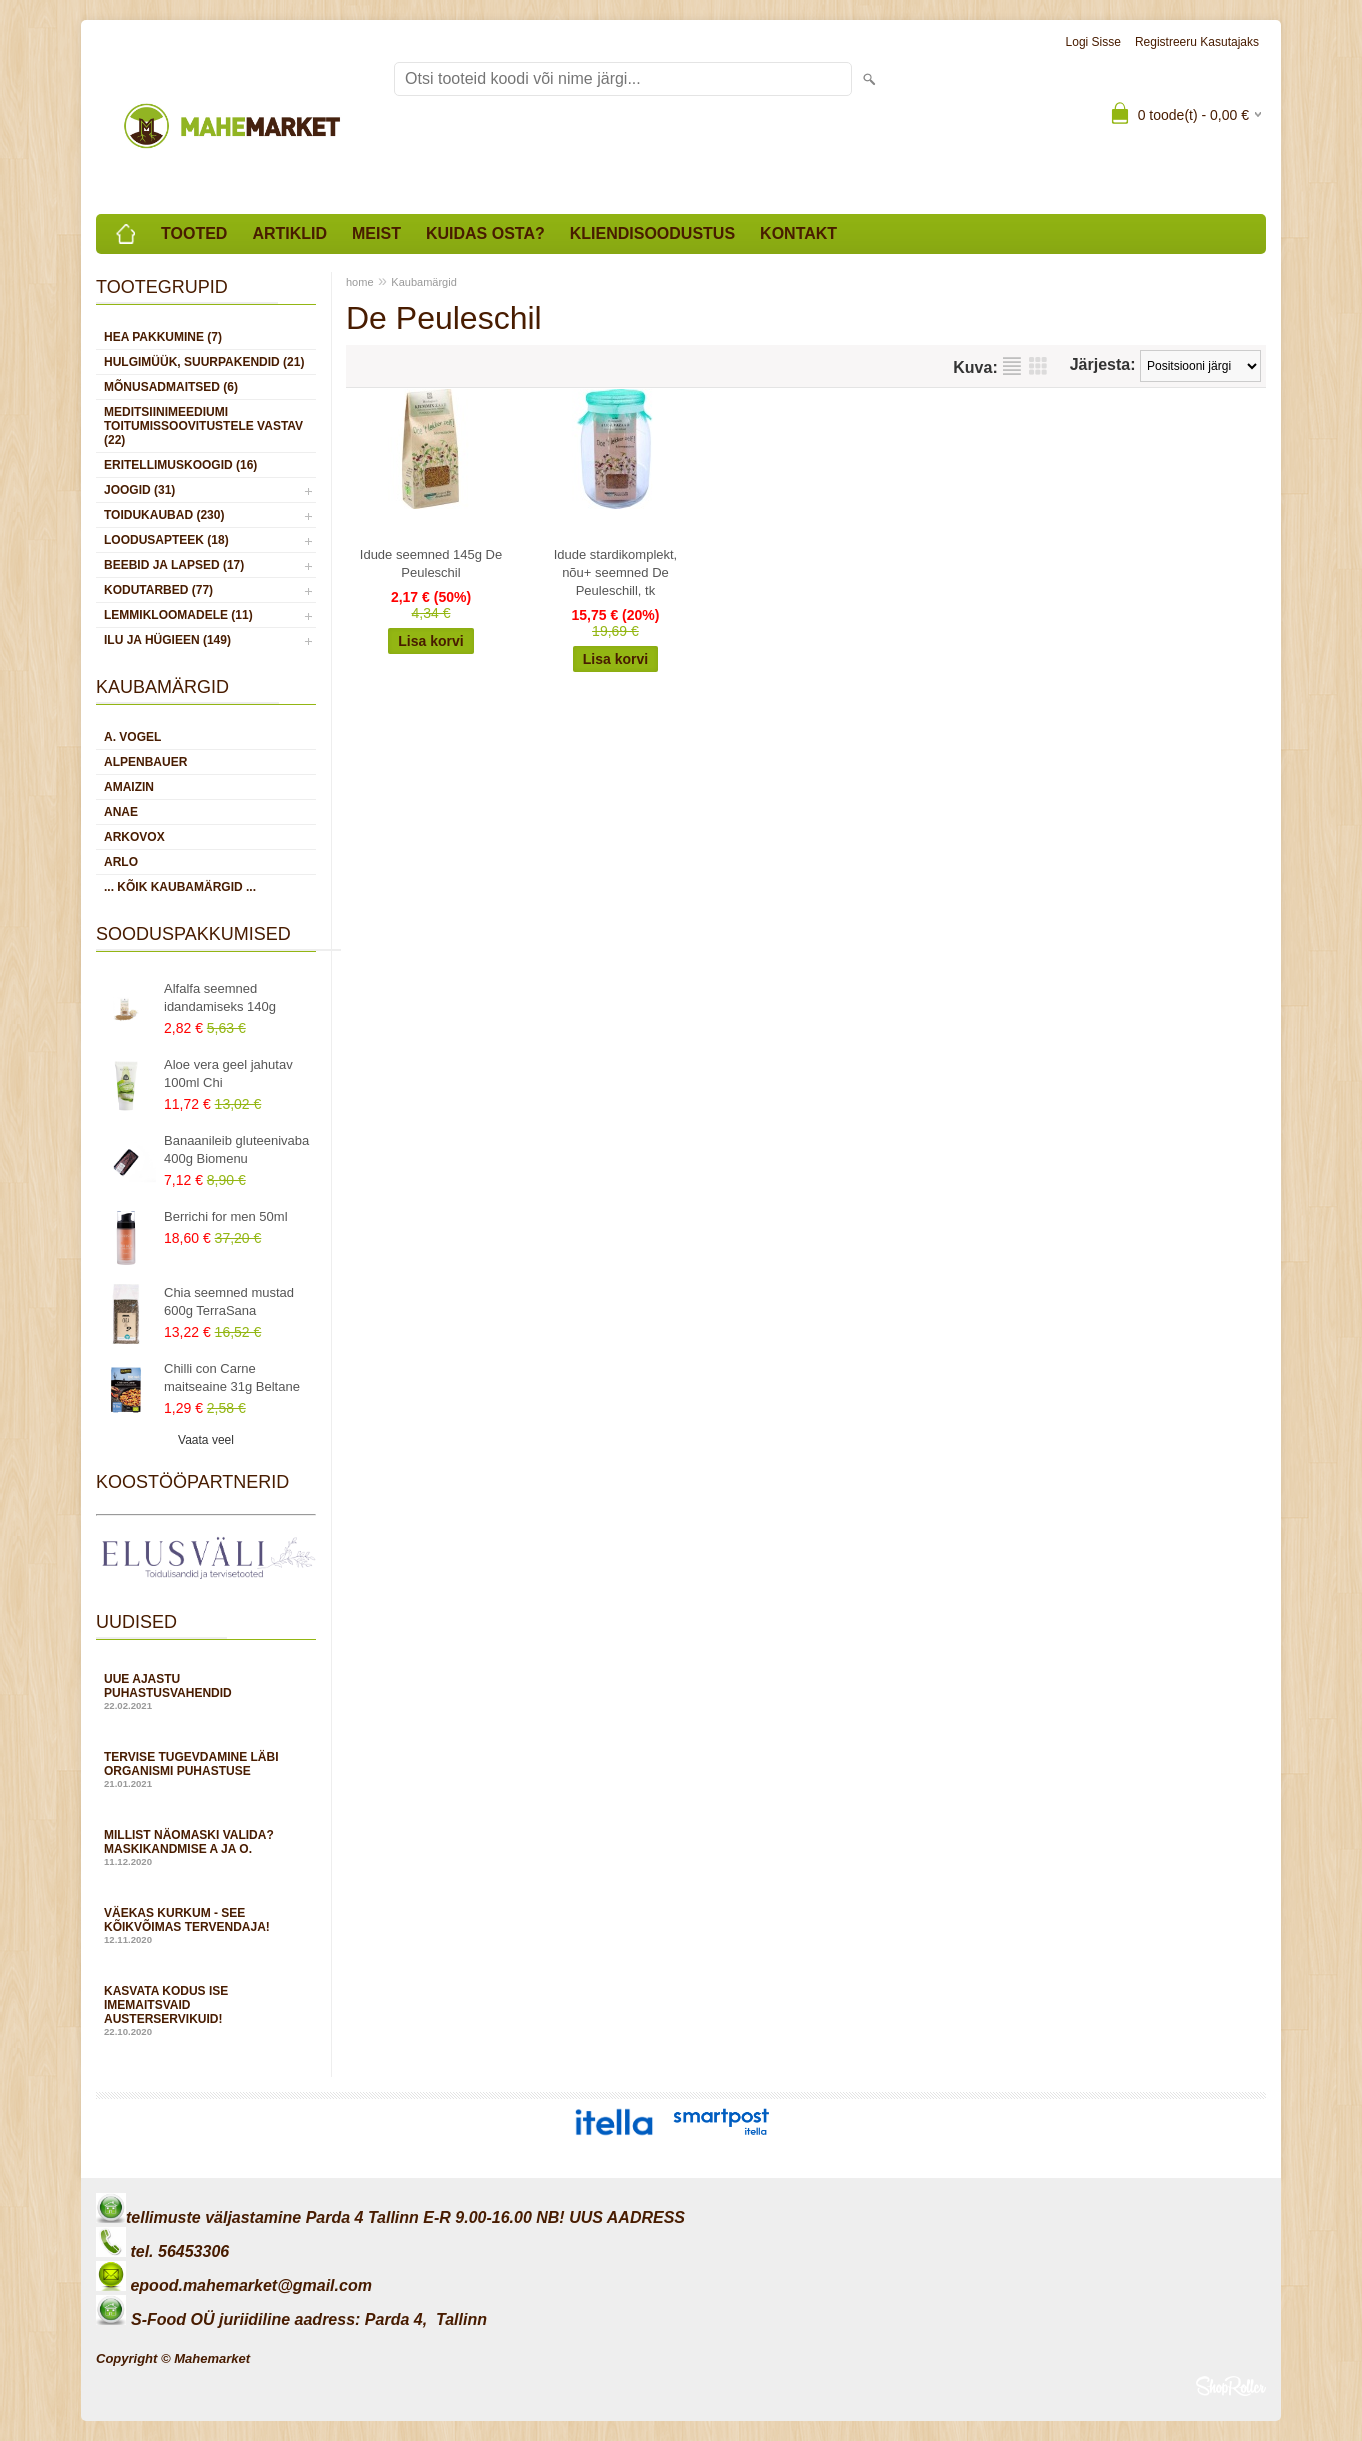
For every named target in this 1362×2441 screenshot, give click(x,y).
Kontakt (798, 233)
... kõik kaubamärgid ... (180, 887)
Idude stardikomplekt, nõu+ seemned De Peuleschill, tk (616, 572)
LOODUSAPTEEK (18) (166, 540)
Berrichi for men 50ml (226, 1216)
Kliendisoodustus (652, 233)
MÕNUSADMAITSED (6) (171, 387)
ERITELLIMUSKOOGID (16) (180, 465)
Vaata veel (206, 1440)
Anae (121, 812)
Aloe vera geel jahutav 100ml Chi (228, 1073)
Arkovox (134, 837)
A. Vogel (132, 737)
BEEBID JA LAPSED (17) (174, 565)
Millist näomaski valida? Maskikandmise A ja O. (206, 1847)
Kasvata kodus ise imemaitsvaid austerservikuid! (206, 2010)
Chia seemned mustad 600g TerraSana (229, 1301)
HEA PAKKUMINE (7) (163, 337)
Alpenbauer (145, 762)
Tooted (194, 233)
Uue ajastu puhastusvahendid (206, 1691)
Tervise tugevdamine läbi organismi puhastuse (206, 1769)
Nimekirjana (1012, 366)
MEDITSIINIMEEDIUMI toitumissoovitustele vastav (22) (203, 426)
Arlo (121, 862)
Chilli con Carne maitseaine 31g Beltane (232, 1377)
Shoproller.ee (1231, 2386)
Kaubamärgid (423, 282)
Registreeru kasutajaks (1197, 42)
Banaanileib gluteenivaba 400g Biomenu (236, 1149)
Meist (376, 233)
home (360, 282)
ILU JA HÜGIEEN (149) (167, 640)
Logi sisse (1093, 42)
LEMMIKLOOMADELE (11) (178, 615)
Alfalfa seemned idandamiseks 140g (220, 997)
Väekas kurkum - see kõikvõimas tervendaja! (206, 1925)
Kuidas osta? (485, 233)
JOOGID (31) (139, 490)
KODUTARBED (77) (158, 590)
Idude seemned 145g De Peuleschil (431, 563)
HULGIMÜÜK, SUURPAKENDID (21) (204, 362)
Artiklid (289, 233)
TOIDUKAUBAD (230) (164, 515)
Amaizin (129, 787)
